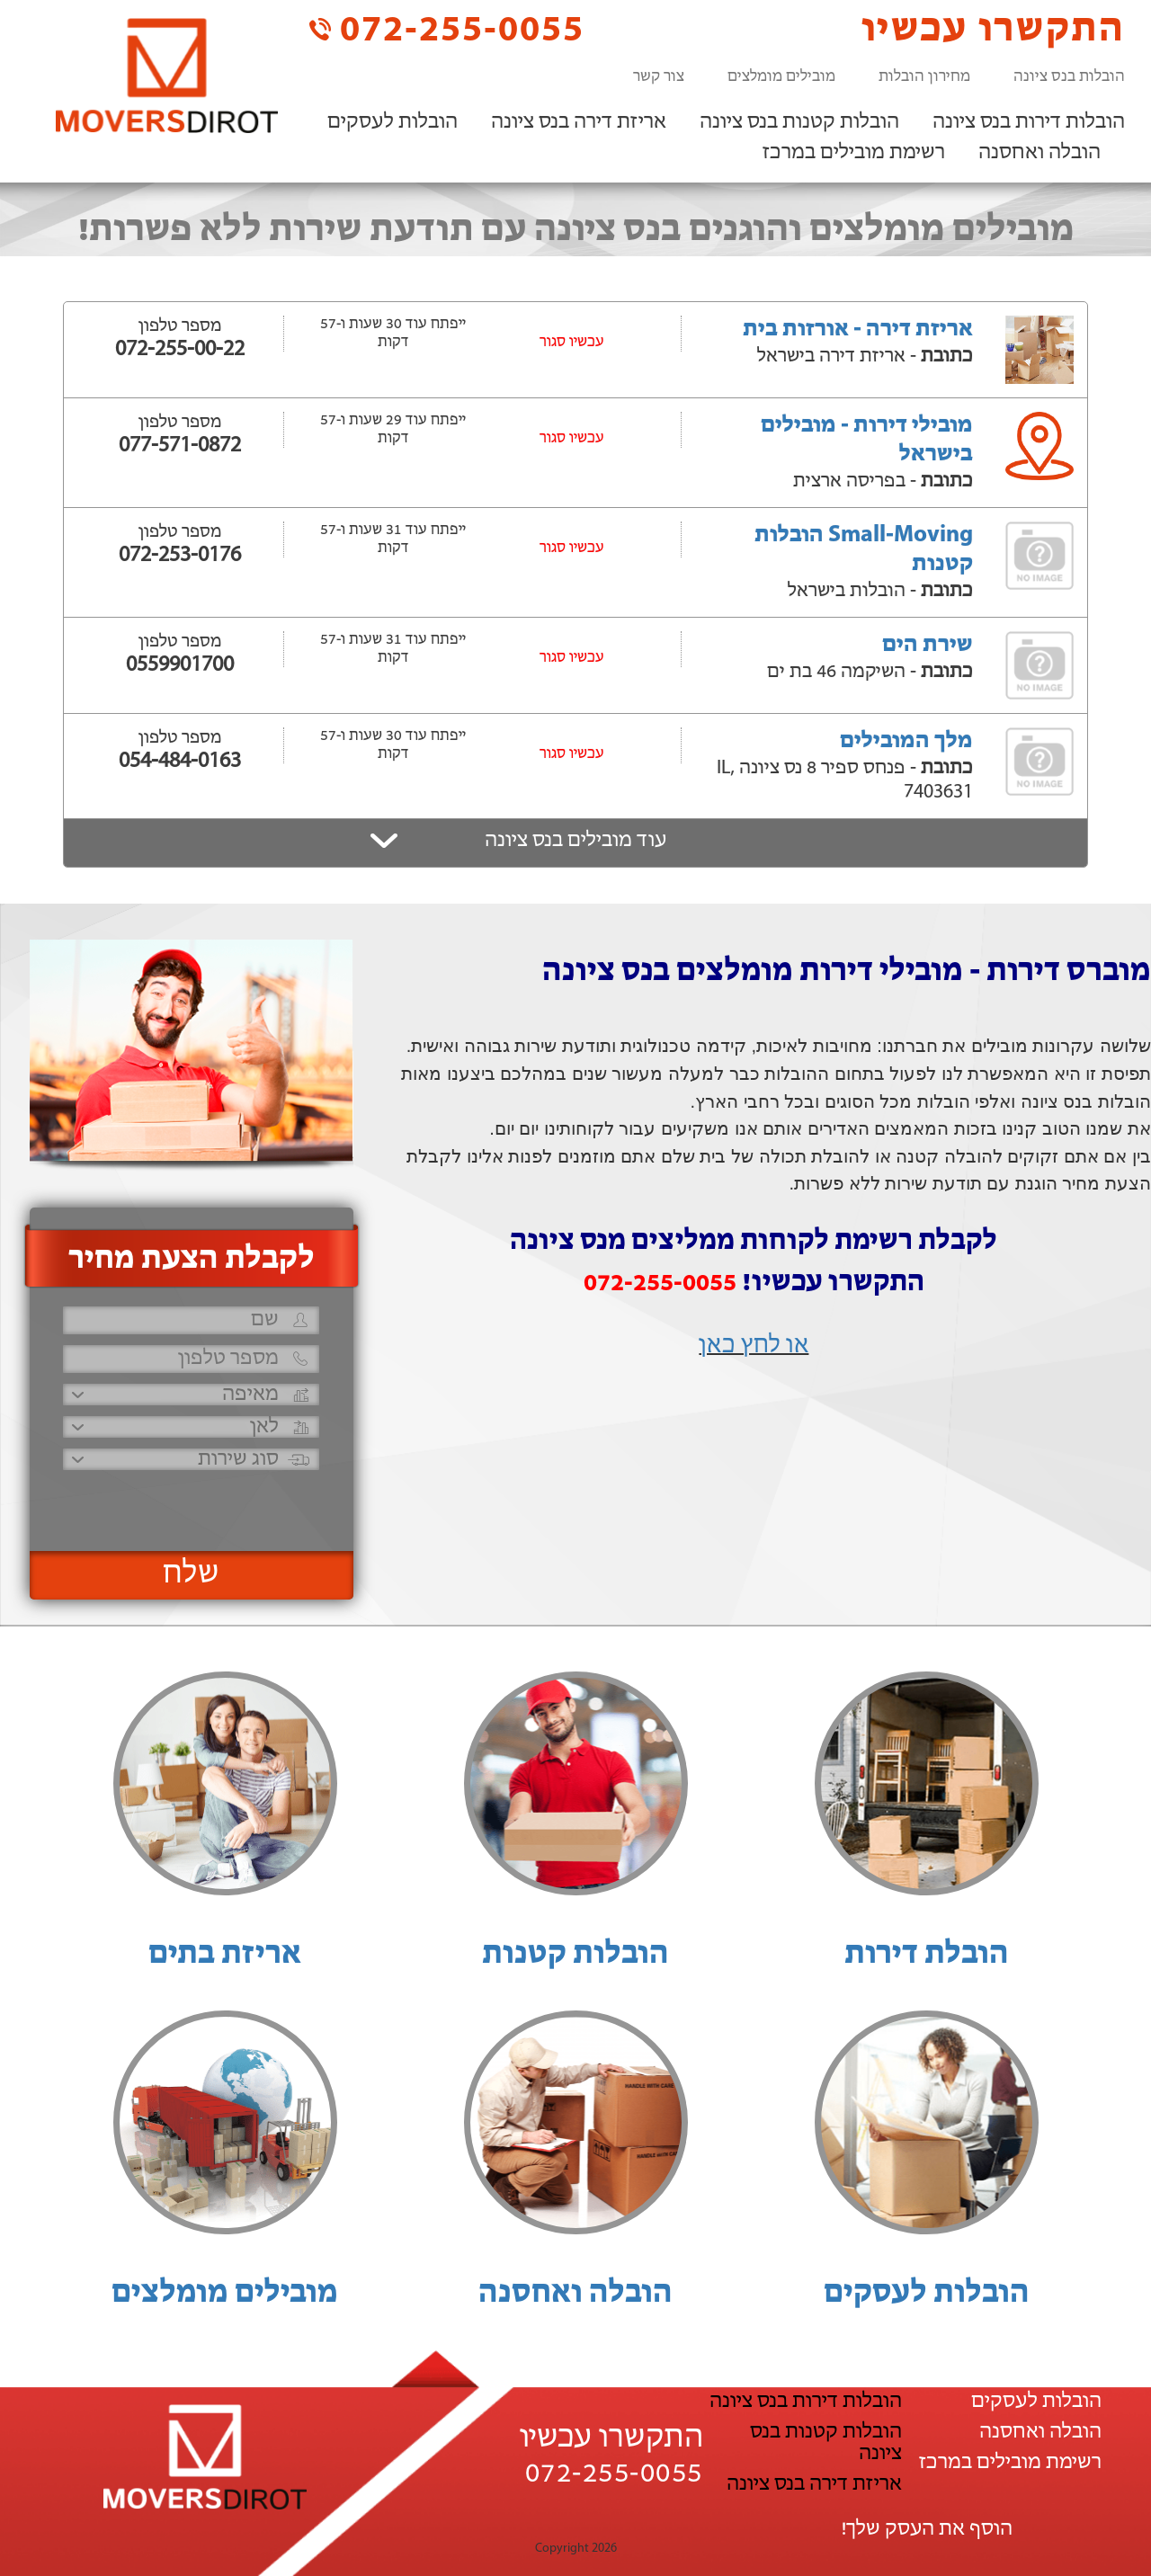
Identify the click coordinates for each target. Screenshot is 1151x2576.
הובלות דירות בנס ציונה (1028, 122)
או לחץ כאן (753, 1346)
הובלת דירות (926, 1955)
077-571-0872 (180, 446)
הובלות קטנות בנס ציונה (799, 122)
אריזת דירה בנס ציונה (578, 122)
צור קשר (658, 76)
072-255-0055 (446, 29)
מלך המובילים (906, 741)
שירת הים (927, 645)
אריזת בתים (224, 1955)
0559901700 (180, 665)
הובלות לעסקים (392, 122)
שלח (191, 1574)
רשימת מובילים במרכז (854, 153)
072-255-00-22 (180, 350)
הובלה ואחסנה (1039, 153)
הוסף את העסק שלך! (927, 2529)
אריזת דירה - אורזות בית (858, 329)
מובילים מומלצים (781, 76)
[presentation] (189, 1503)
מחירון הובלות (924, 76)
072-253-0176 (180, 555)
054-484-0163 (180, 761)
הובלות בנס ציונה (1069, 76)
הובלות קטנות (575, 1955)
